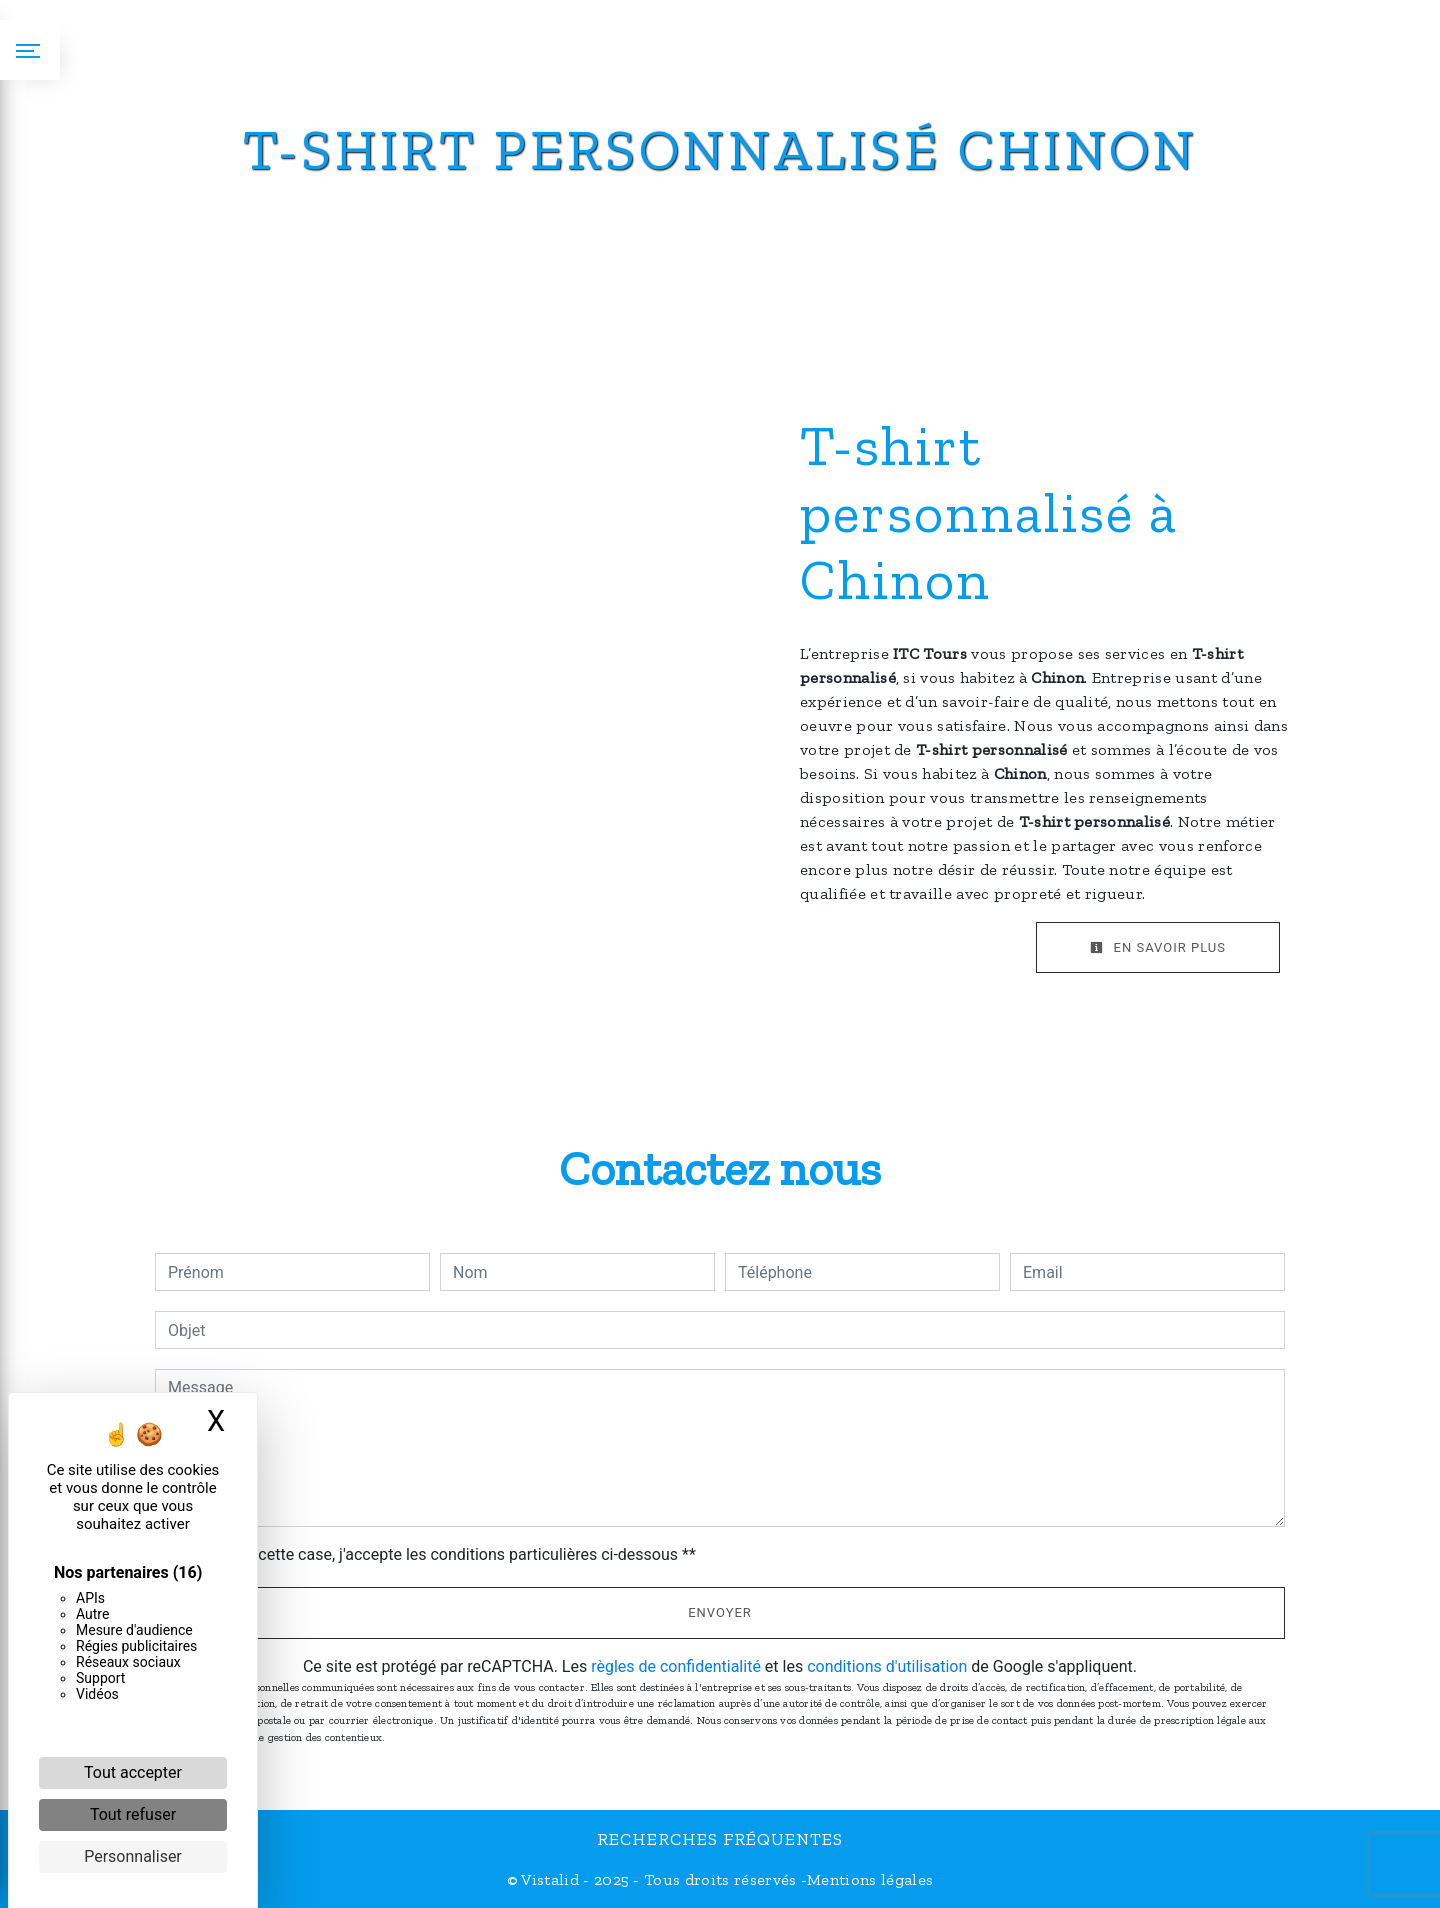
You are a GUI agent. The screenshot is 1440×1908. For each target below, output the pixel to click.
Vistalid (550, 1879)
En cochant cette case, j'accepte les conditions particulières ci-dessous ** (435, 1554)
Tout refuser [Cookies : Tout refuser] (133, 1814)
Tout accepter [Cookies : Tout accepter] (133, 1772)
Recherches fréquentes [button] (720, 1839)
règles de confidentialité (676, 1666)
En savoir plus (1158, 947)
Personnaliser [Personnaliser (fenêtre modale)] (133, 1856)
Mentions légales (870, 1879)
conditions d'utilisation (887, 1666)
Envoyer (720, 1612)
